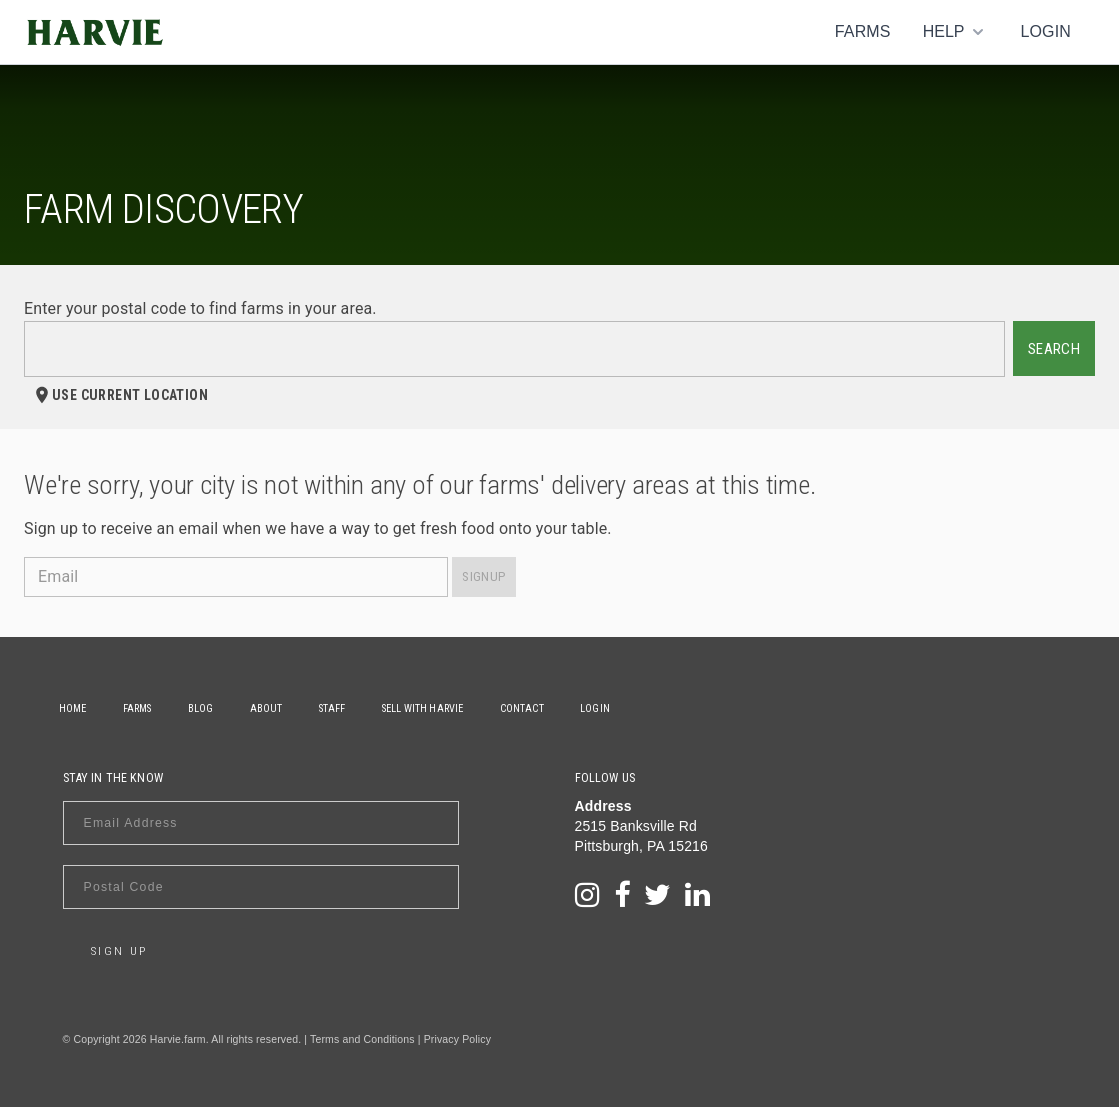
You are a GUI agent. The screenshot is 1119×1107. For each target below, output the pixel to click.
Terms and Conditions (362, 1039)
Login (1045, 31)
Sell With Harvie (464, 708)
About (293, 708)
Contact (572, 708)
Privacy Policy (457, 1039)
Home (77, 708)
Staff (366, 708)
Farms (863, 31)
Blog (220, 708)
